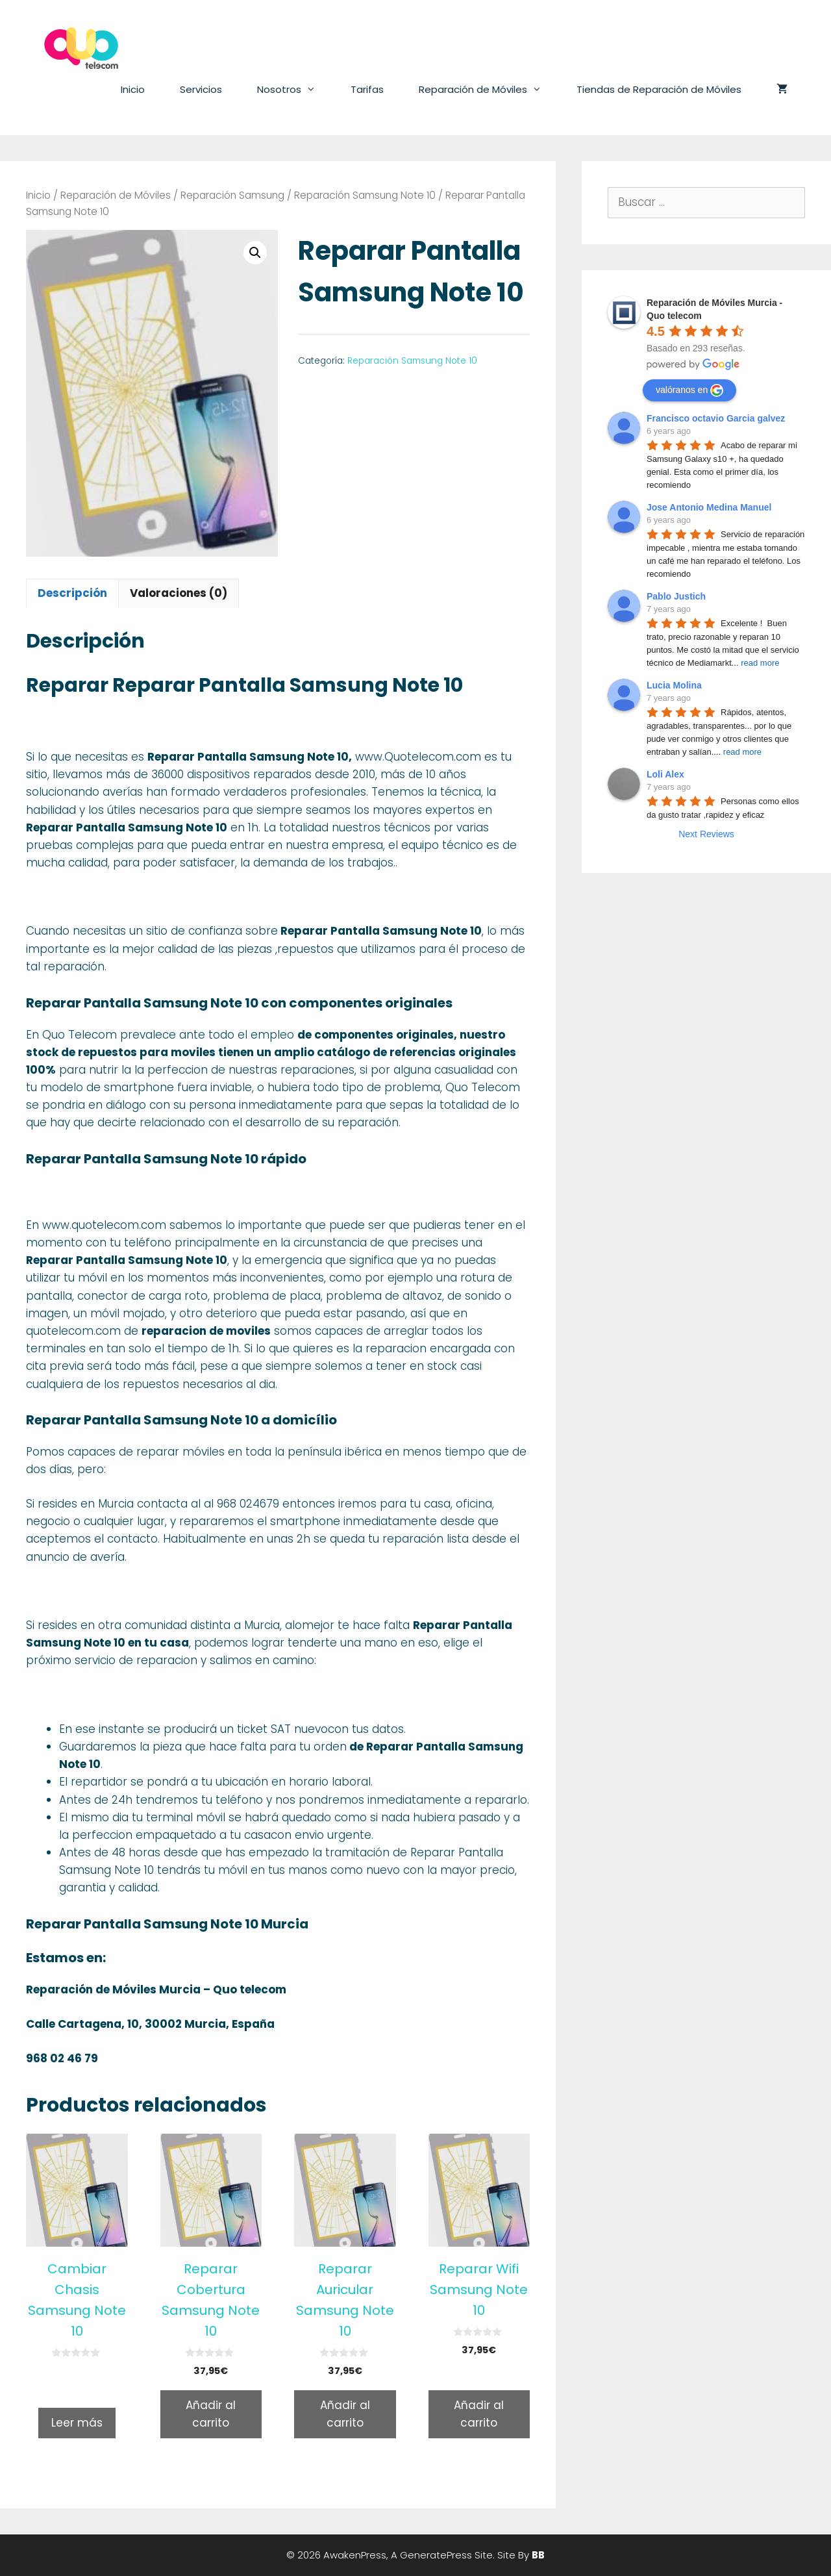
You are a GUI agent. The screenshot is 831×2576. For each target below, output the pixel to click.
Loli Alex (665, 774)
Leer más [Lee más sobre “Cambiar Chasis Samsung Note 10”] (77, 2423)
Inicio (133, 89)
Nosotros (295, 89)
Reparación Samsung (232, 195)
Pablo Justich (676, 596)
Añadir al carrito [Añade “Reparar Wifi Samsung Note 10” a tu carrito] (479, 2414)
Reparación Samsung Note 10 (365, 195)
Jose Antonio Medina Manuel (709, 507)
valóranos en (689, 390)
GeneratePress (436, 2555)
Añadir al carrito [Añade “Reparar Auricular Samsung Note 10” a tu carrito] (345, 2414)
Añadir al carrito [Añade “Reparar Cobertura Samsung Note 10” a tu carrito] (211, 2414)
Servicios (201, 89)
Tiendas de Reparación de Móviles (659, 89)
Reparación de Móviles (489, 89)
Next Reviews (706, 834)
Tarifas (367, 89)
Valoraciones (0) (178, 593)
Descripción (72, 593)
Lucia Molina (674, 685)
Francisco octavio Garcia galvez (716, 418)
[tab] (72, 593)
